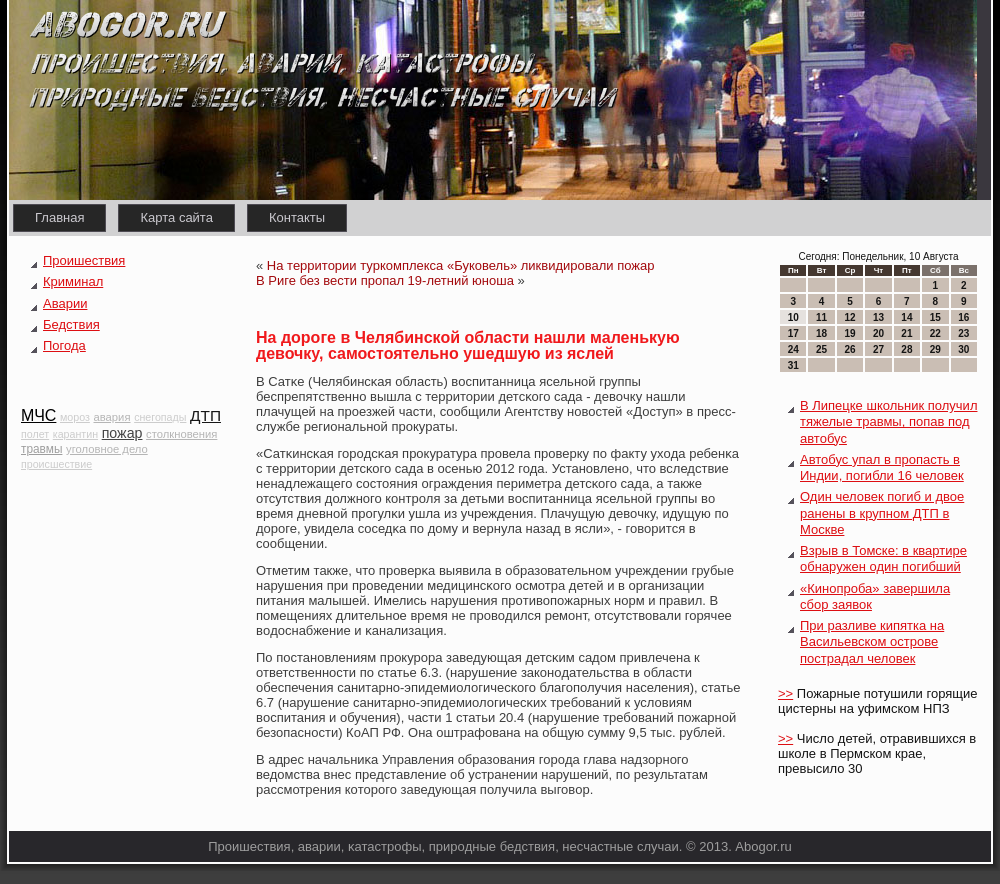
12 (849, 317)
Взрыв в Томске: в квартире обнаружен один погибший (883, 558)
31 (793, 365)
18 (821, 333)
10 (793, 317)
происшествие (56, 464)
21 (906, 333)
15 (935, 317)
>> (785, 693)
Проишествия (84, 260)
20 (878, 333)
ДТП (205, 415)
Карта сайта (176, 217)
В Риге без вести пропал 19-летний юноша (385, 280)
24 (793, 349)
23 (963, 333)
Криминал (73, 281)
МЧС (38, 415)
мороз (75, 417)
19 (849, 333)
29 (935, 349)
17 (793, 333)
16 (963, 317)
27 (878, 349)
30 (963, 349)
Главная (59, 217)
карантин (75, 434)
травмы (41, 449)
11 (821, 317)
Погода (64, 345)
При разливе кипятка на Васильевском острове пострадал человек (872, 642)
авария (112, 417)
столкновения (181, 434)
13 (878, 317)
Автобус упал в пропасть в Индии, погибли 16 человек (882, 467)
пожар (122, 433)
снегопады (160, 417)
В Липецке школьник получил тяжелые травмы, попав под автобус (888, 422)
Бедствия (71, 324)
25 (821, 349)
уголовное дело (107, 449)
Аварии (65, 303)
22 (935, 333)
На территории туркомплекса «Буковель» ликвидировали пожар (461, 265)
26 (849, 349)
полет (35, 434)
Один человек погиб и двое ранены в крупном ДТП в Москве (882, 513)
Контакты (297, 217)
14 (906, 317)
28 (906, 349)
